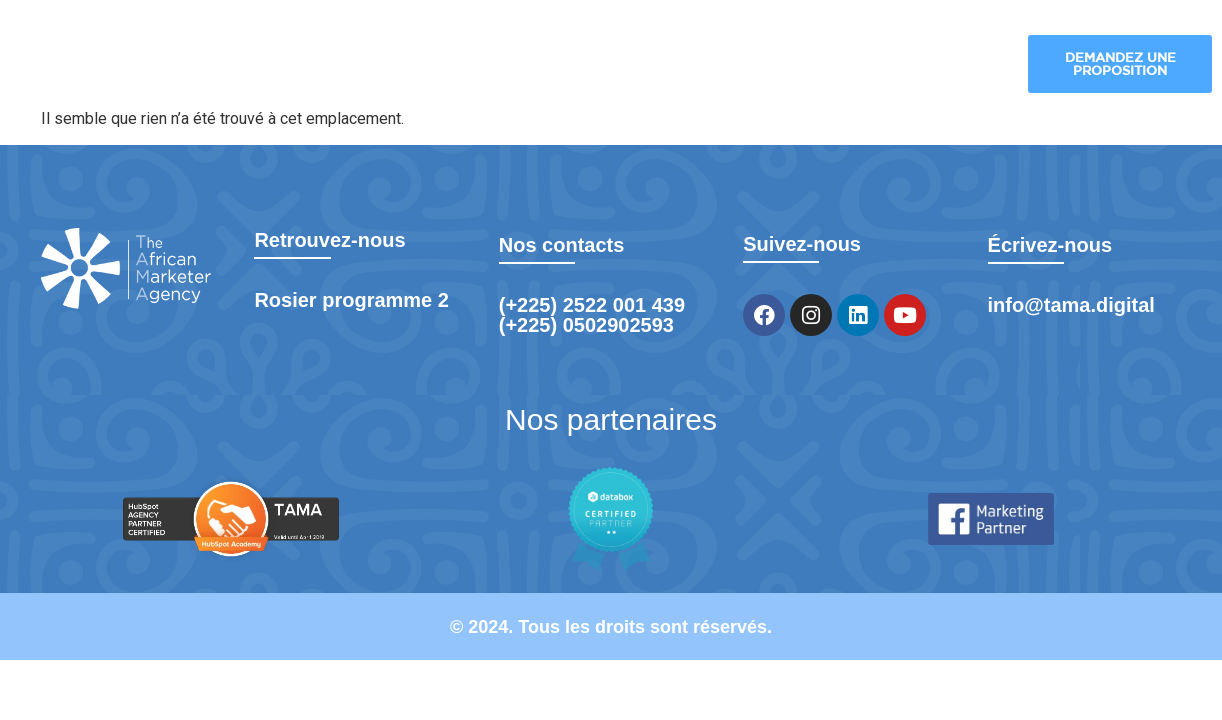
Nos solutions (416, 65)
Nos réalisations (728, 65)
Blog (859, 65)
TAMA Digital (254, 65)
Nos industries (578, 65)
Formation (950, 65)
